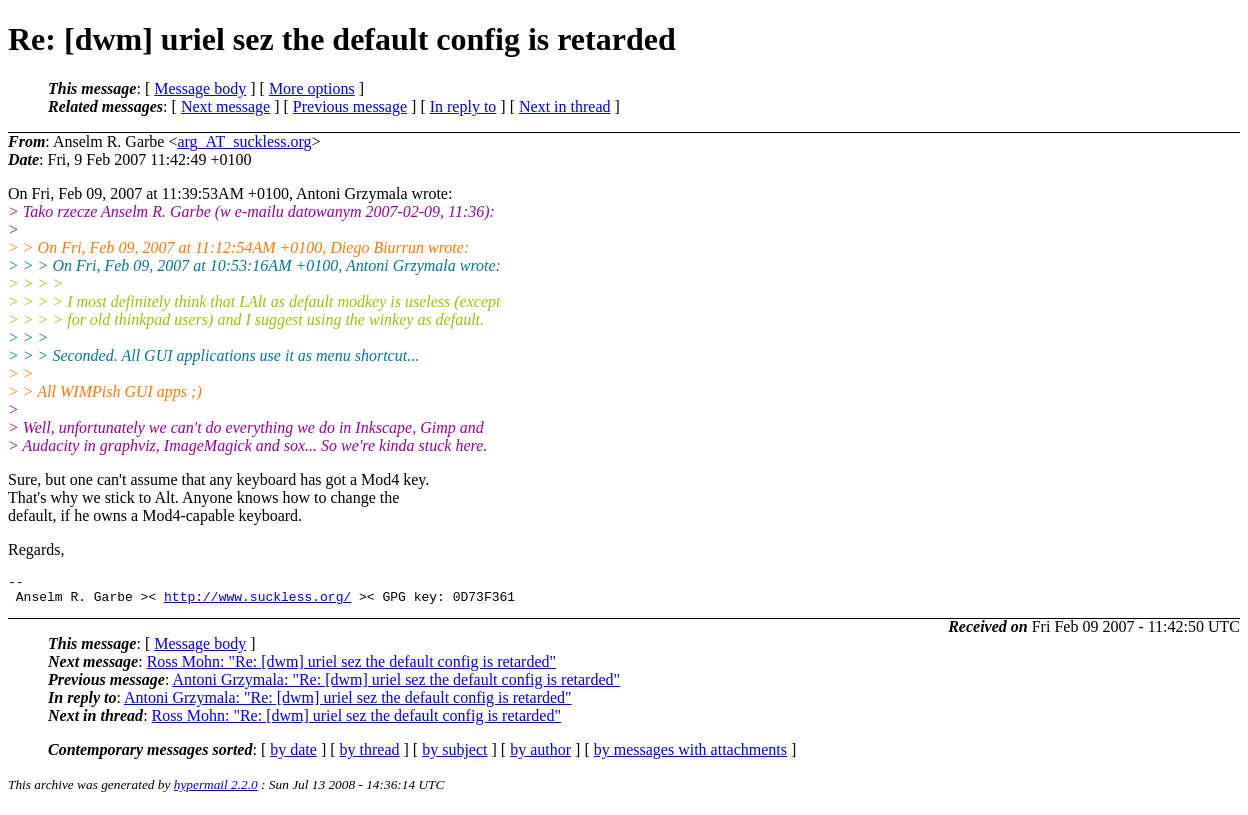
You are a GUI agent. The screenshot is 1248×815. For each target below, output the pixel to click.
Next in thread (565, 106)
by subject (454, 755)
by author (540, 755)
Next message (225, 106)
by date (293, 755)
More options (312, 88)
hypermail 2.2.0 (216, 790)
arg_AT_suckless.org (244, 141)
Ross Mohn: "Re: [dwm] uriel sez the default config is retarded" (351, 667)
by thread (370, 755)
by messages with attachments (690, 755)
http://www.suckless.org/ (257, 602)
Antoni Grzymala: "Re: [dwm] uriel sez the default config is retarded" (396, 685)
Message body (200, 88)
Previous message (350, 106)
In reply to (463, 106)
